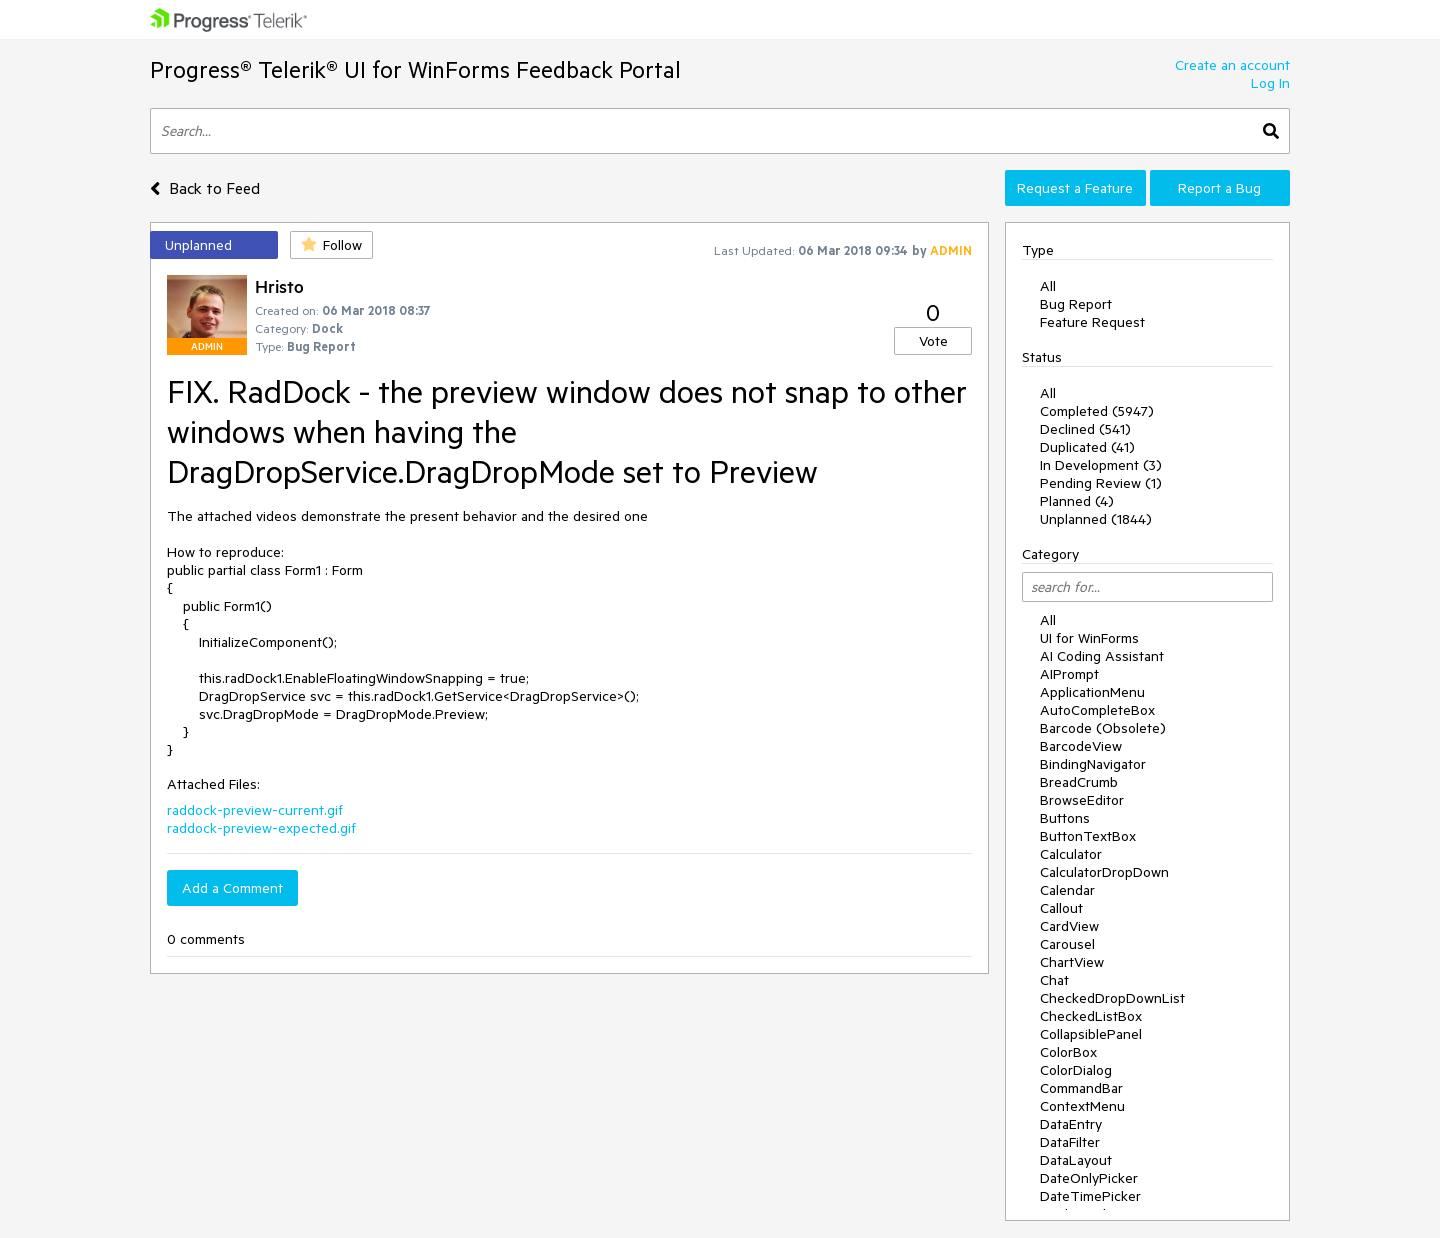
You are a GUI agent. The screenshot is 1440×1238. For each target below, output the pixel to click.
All (1048, 286)
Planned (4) (1077, 501)
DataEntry (1071, 1124)
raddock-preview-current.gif (255, 810)
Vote (933, 341)
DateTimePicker (1090, 1196)
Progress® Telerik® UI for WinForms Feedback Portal (415, 69)
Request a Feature (1075, 188)
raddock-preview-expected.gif (261, 828)
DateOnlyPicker (1089, 1178)
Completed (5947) (1097, 411)
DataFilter (1070, 1142)
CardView (1069, 926)
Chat (1054, 980)
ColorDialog (1076, 1070)
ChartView (1072, 962)
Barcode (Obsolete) (1103, 728)
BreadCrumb (1079, 782)
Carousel (1067, 944)
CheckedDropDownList (1112, 998)
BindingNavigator (1093, 764)
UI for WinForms (1089, 638)
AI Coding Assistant (1102, 656)
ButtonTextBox (1088, 836)
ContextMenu (1082, 1106)
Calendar (1067, 890)
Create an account (1232, 65)
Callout (1061, 908)
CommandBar (1081, 1088)
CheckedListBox (1091, 1016)
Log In (1270, 83)
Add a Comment (232, 888)
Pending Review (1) (1101, 483)
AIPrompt (1069, 674)
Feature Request (1092, 322)
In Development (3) (1101, 465)
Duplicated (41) (1087, 447)
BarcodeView (1081, 746)
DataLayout (1076, 1160)
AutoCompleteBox (1097, 710)
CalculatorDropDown (1104, 872)
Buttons (1065, 818)
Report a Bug (1219, 188)
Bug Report (1076, 304)
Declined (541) (1085, 429)
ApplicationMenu (1092, 692)
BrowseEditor (1082, 800)
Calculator (1071, 854)
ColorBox (1068, 1052)
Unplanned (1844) (1096, 519)
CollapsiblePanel (1091, 1034)
